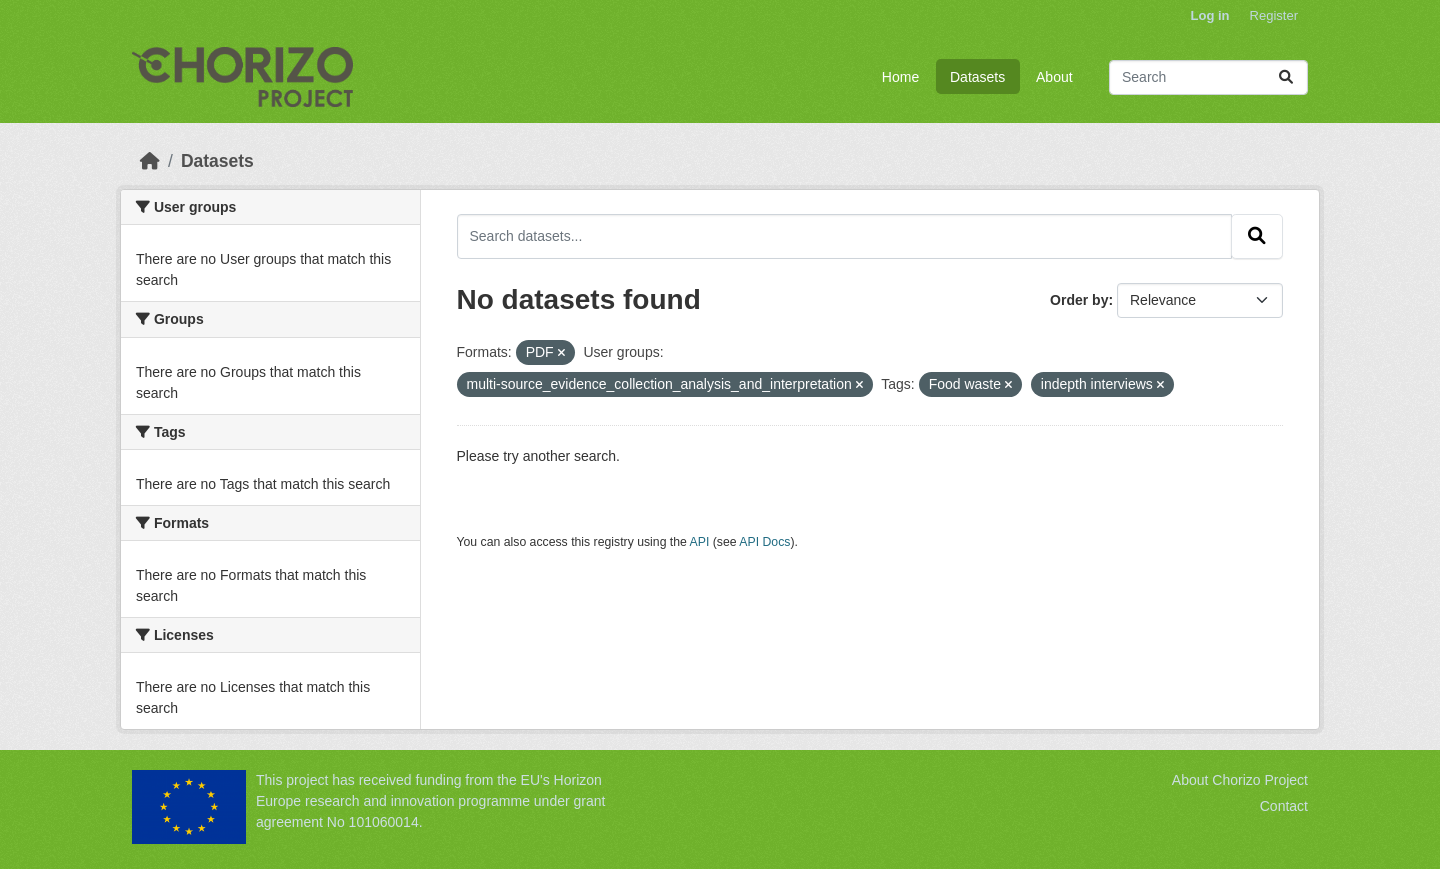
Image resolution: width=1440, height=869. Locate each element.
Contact (1284, 806)
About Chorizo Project (1240, 780)
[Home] (150, 161)
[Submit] (1286, 77)
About (1054, 77)
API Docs (764, 542)
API (700, 542)
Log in (1210, 15)
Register (1274, 15)
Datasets (977, 77)
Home (900, 77)
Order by (1079, 300)
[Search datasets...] (1208, 77)
